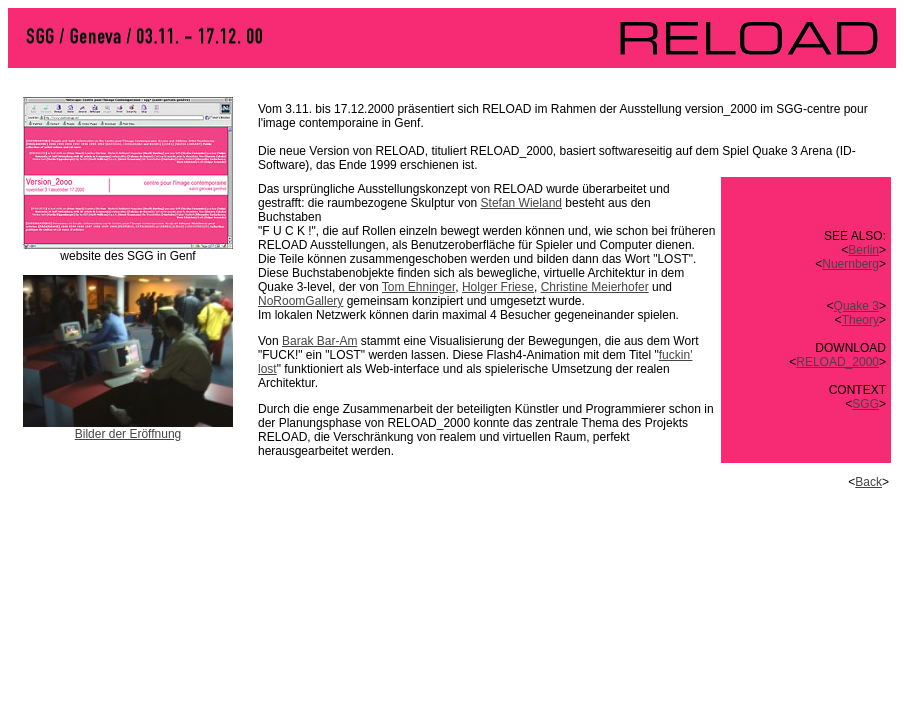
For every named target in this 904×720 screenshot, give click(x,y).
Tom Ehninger (418, 287)
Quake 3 (856, 306)
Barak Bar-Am (319, 341)
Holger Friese (498, 287)
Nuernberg (850, 264)
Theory (860, 320)
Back (868, 482)
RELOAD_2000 (837, 362)
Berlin (863, 250)
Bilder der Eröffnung (128, 434)
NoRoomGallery (300, 301)
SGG (865, 404)
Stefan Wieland (521, 203)
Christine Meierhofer (595, 287)
